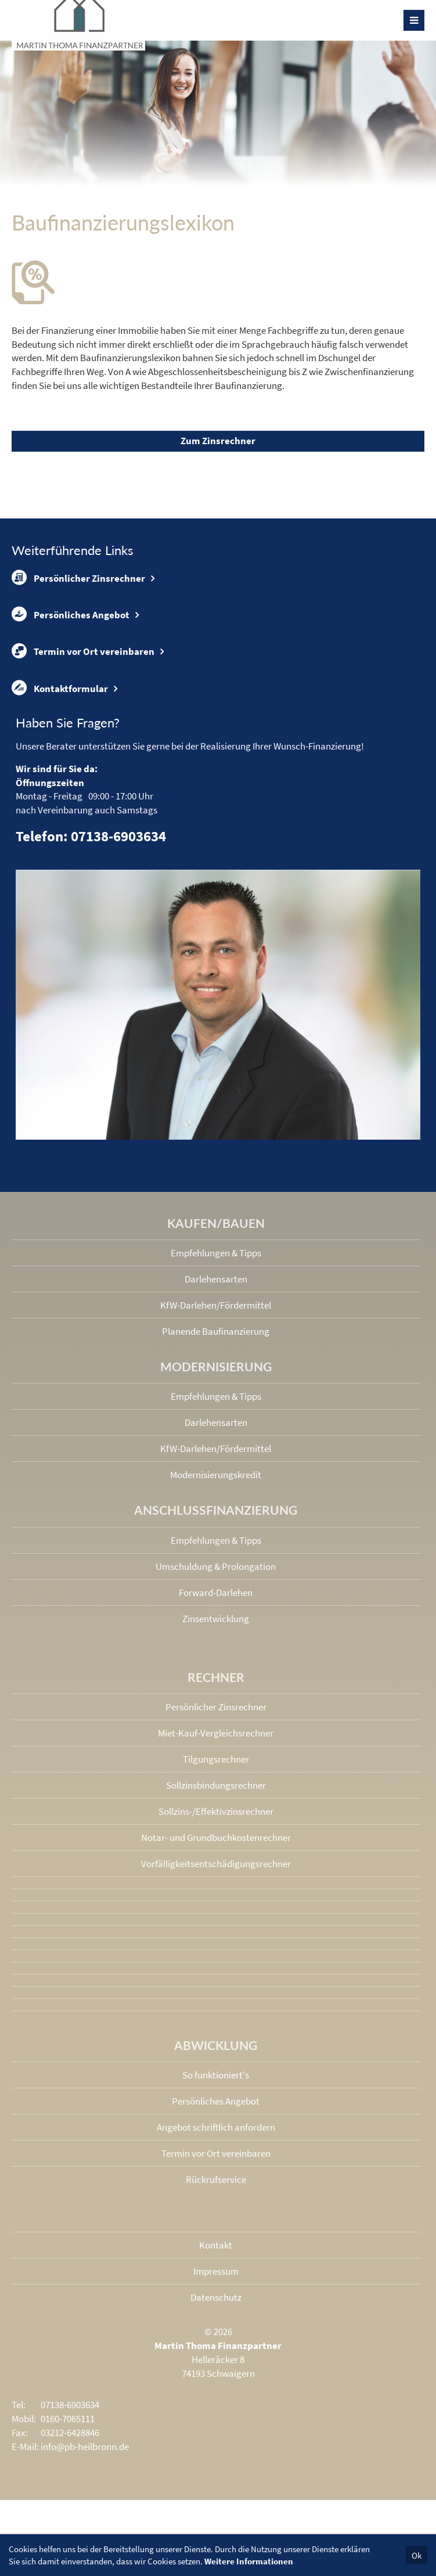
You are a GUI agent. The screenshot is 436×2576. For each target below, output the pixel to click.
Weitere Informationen (248, 2561)
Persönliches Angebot (70, 614)
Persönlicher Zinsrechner (78, 577)
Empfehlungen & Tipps (216, 1252)
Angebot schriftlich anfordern (216, 2127)
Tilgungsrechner (216, 1759)
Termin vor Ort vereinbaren (83, 650)
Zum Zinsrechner (218, 440)
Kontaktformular (60, 688)
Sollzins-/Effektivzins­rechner (215, 1811)
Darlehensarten (216, 1279)
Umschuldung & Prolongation (216, 1566)
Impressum (216, 2271)
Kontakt (215, 2245)
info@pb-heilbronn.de (85, 2446)
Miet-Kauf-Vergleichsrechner (215, 1733)
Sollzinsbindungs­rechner (216, 1785)
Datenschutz (216, 2297)
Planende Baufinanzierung (215, 1331)
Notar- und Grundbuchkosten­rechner (216, 1837)
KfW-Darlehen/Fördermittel (215, 1305)
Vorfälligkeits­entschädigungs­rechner (216, 1863)
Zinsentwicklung (215, 1618)
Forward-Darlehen (216, 1592)
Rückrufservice (216, 2179)
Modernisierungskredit (215, 1474)
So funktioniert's (215, 2075)
